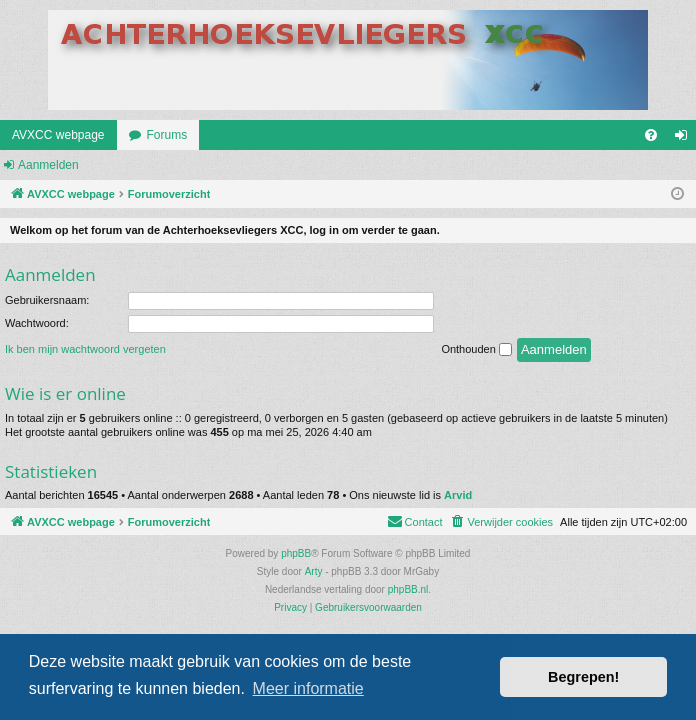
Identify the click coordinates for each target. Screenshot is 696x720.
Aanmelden (48, 165)
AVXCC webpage (58, 135)
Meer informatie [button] (308, 688)
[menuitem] (651, 135)
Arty (314, 571)
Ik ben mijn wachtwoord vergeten (85, 349)
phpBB (296, 553)
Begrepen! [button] (583, 677)
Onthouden (476, 350)
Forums (167, 135)
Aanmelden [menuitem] (685, 139)
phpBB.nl (408, 589)
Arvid (458, 495)
